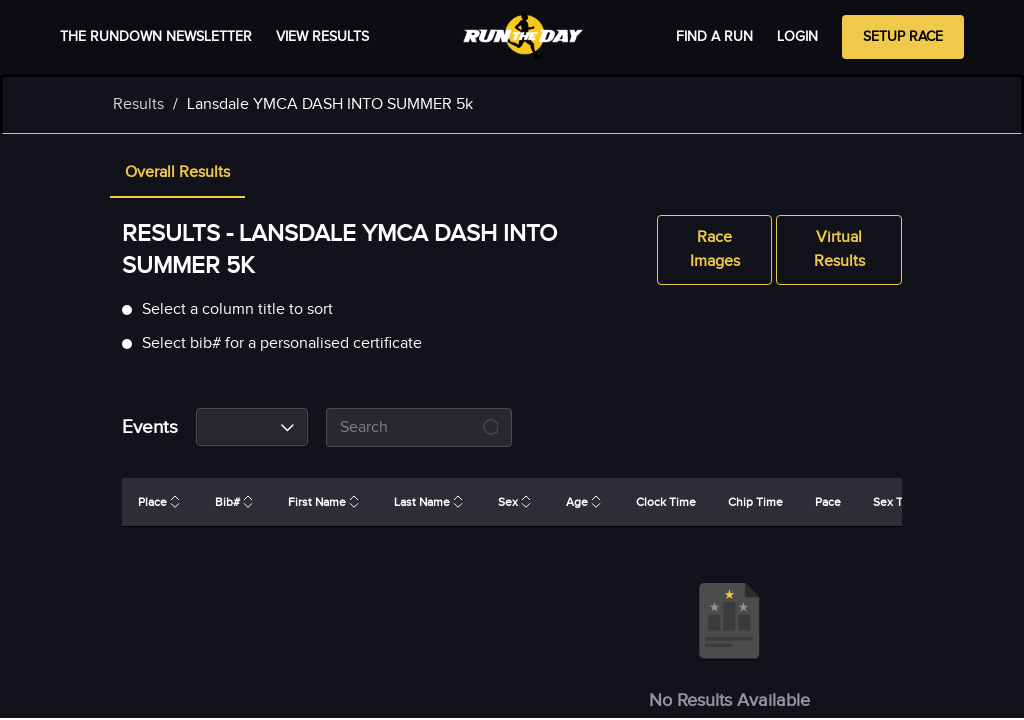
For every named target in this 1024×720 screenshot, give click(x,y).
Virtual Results (839, 250)
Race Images (714, 250)
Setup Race (903, 37)
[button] (177, 174)
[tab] (177, 174)
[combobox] (252, 427)
